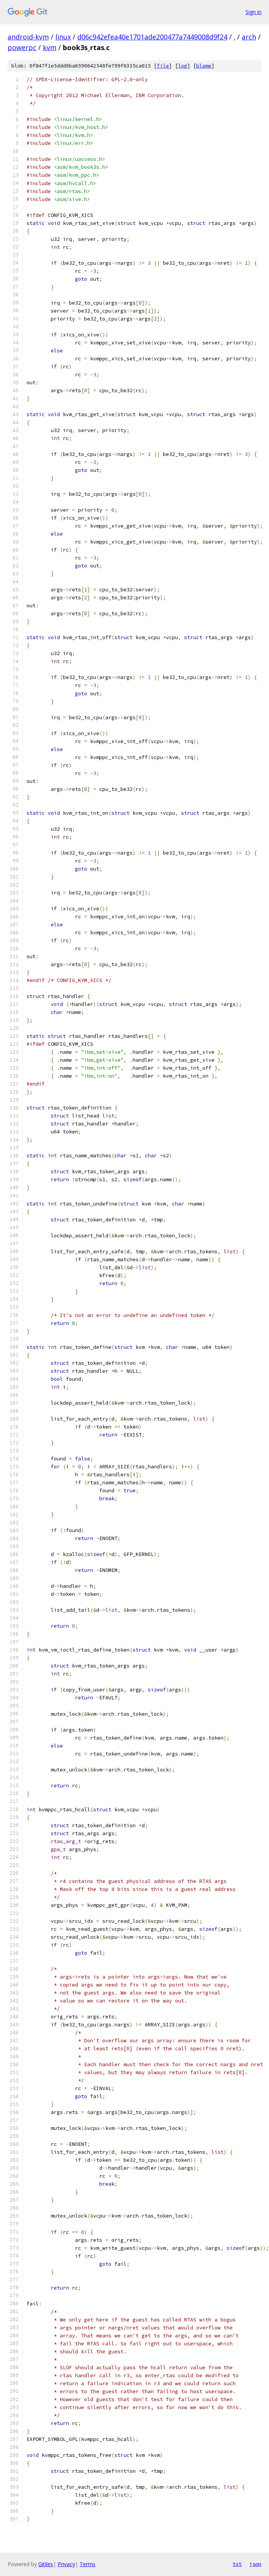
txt (237, 2563)
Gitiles (45, 2564)
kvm (49, 47)
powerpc (22, 47)
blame (203, 66)
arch (249, 36)
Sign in (253, 12)
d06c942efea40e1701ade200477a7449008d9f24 (152, 36)
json (255, 2563)
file (163, 66)
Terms (87, 2564)
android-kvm (28, 36)
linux (63, 36)
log (182, 66)
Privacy (66, 2564)
